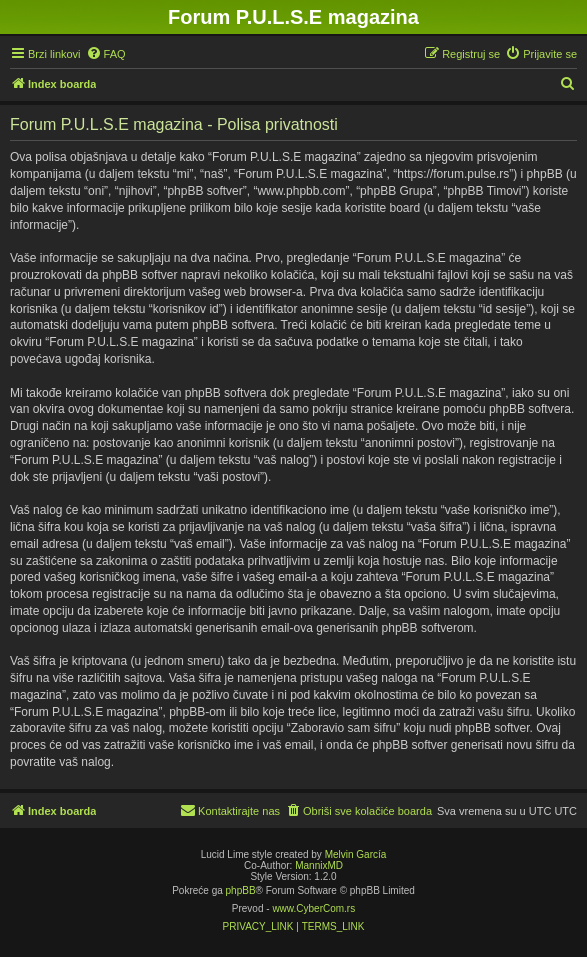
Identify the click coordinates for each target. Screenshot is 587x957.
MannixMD (319, 865)
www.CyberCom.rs (313, 908)
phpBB (241, 890)
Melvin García (356, 854)
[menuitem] (106, 54)
